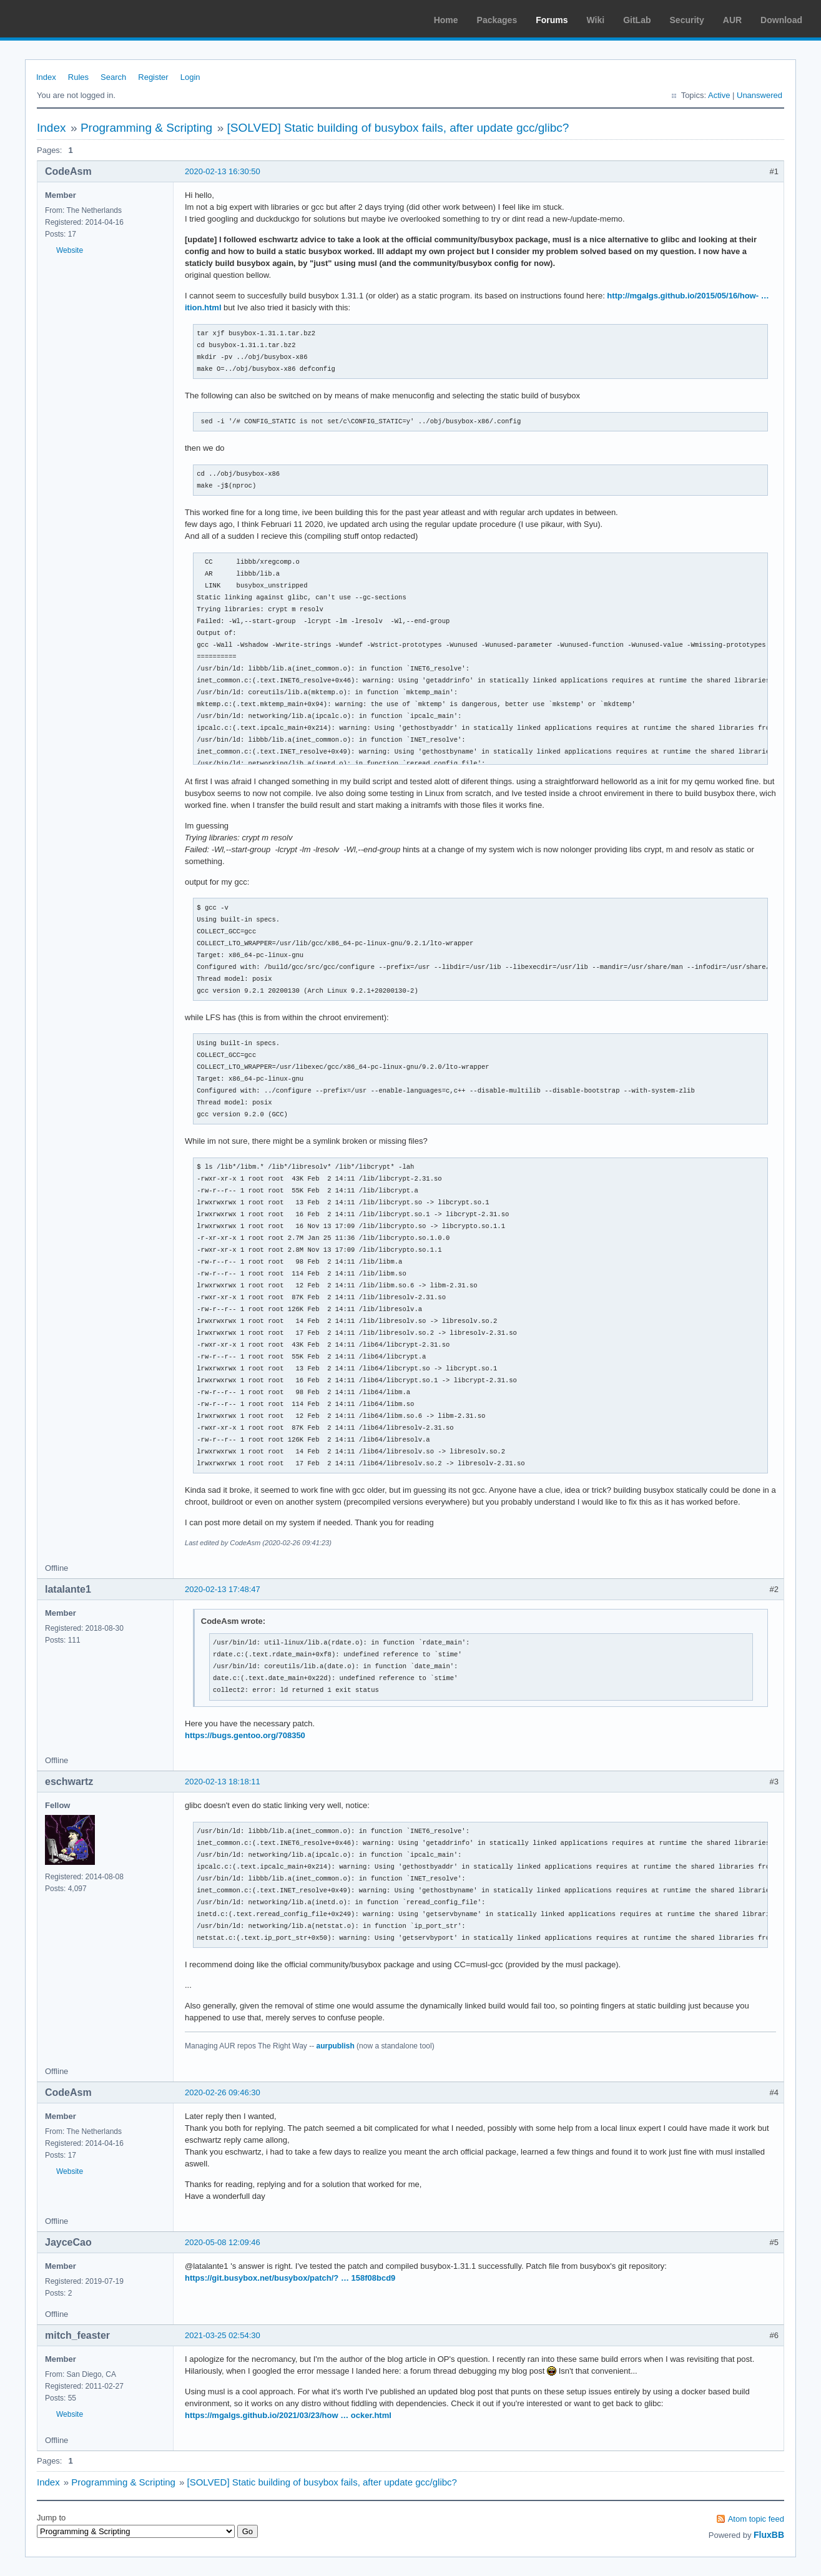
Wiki (596, 20)
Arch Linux (68, 18)
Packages (497, 20)
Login (190, 77)
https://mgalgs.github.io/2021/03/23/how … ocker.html (288, 2415)
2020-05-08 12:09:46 (222, 2242)
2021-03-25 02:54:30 (222, 2335)
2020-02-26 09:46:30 (222, 2092)
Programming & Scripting (146, 127)
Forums (552, 20)
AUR (732, 20)
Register (153, 77)
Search (113, 77)
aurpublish (335, 2046)
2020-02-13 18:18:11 (222, 1781)
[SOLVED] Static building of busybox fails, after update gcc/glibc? (398, 127)
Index (46, 77)
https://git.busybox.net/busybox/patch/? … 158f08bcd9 (290, 2278)
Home (446, 20)
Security (687, 20)
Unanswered (759, 95)
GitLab (637, 20)
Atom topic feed (756, 2519)
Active (719, 95)
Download (781, 20)
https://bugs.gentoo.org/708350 (245, 1735)
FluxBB (769, 2535)
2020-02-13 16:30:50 (222, 171)
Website (69, 250)
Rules (78, 77)
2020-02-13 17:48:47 (222, 1589)
